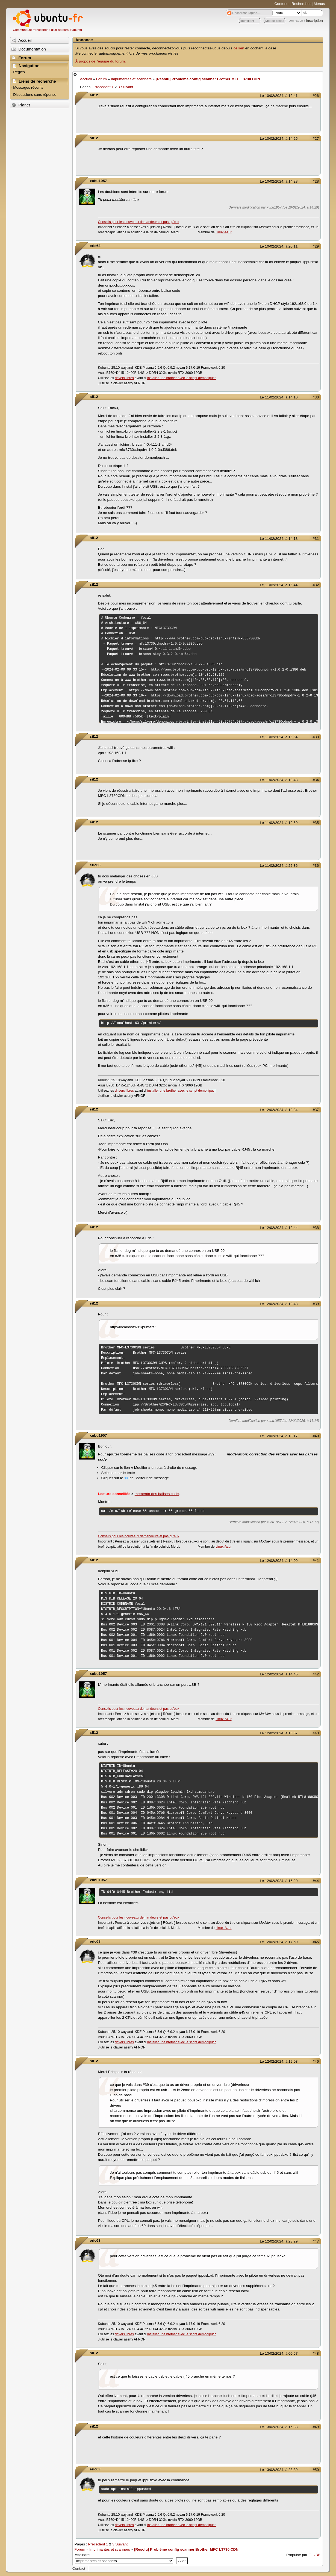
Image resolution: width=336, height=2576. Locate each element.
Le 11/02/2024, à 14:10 (278, 397)
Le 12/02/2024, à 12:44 (278, 1228)
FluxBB (314, 2555)
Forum (101, 79)
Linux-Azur (223, 232)
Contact (78, 2568)
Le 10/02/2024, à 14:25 (278, 138)
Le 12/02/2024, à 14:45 (278, 1674)
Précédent (101, 87)
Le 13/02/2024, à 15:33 (278, 2427)
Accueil (86, 79)
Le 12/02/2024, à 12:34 (278, 1110)
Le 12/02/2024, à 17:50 (278, 1942)
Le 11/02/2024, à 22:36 (278, 865)
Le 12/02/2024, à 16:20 (278, 1881)
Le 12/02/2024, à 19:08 (278, 2061)
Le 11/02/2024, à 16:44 (278, 585)
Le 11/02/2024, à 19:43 (278, 780)
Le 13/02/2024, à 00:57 (278, 2353)
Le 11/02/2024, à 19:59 (278, 823)
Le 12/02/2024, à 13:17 (278, 1436)
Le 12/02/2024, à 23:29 (278, 2241)
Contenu (281, 4)
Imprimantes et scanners (131, 79)
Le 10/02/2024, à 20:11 (278, 246)
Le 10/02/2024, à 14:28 (278, 181)
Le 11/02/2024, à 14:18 (278, 539)
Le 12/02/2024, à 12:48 (278, 1304)
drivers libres (124, 378)
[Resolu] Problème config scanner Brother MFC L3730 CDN (208, 79)
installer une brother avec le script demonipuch (181, 378)
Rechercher (301, 4)
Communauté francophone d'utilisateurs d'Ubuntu (47, 29)
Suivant (127, 87)
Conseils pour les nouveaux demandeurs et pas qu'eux (138, 222)
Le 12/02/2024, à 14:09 (278, 1561)
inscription (314, 21)
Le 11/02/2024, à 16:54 (278, 737)
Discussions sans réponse (34, 95)
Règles (19, 72)
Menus (319, 4)
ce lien (239, 48)
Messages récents (28, 87)
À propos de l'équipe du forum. (100, 61)
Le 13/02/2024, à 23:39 (278, 2470)
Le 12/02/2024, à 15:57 (278, 1733)
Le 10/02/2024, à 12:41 (278, 96)
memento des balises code (157, 1494)
